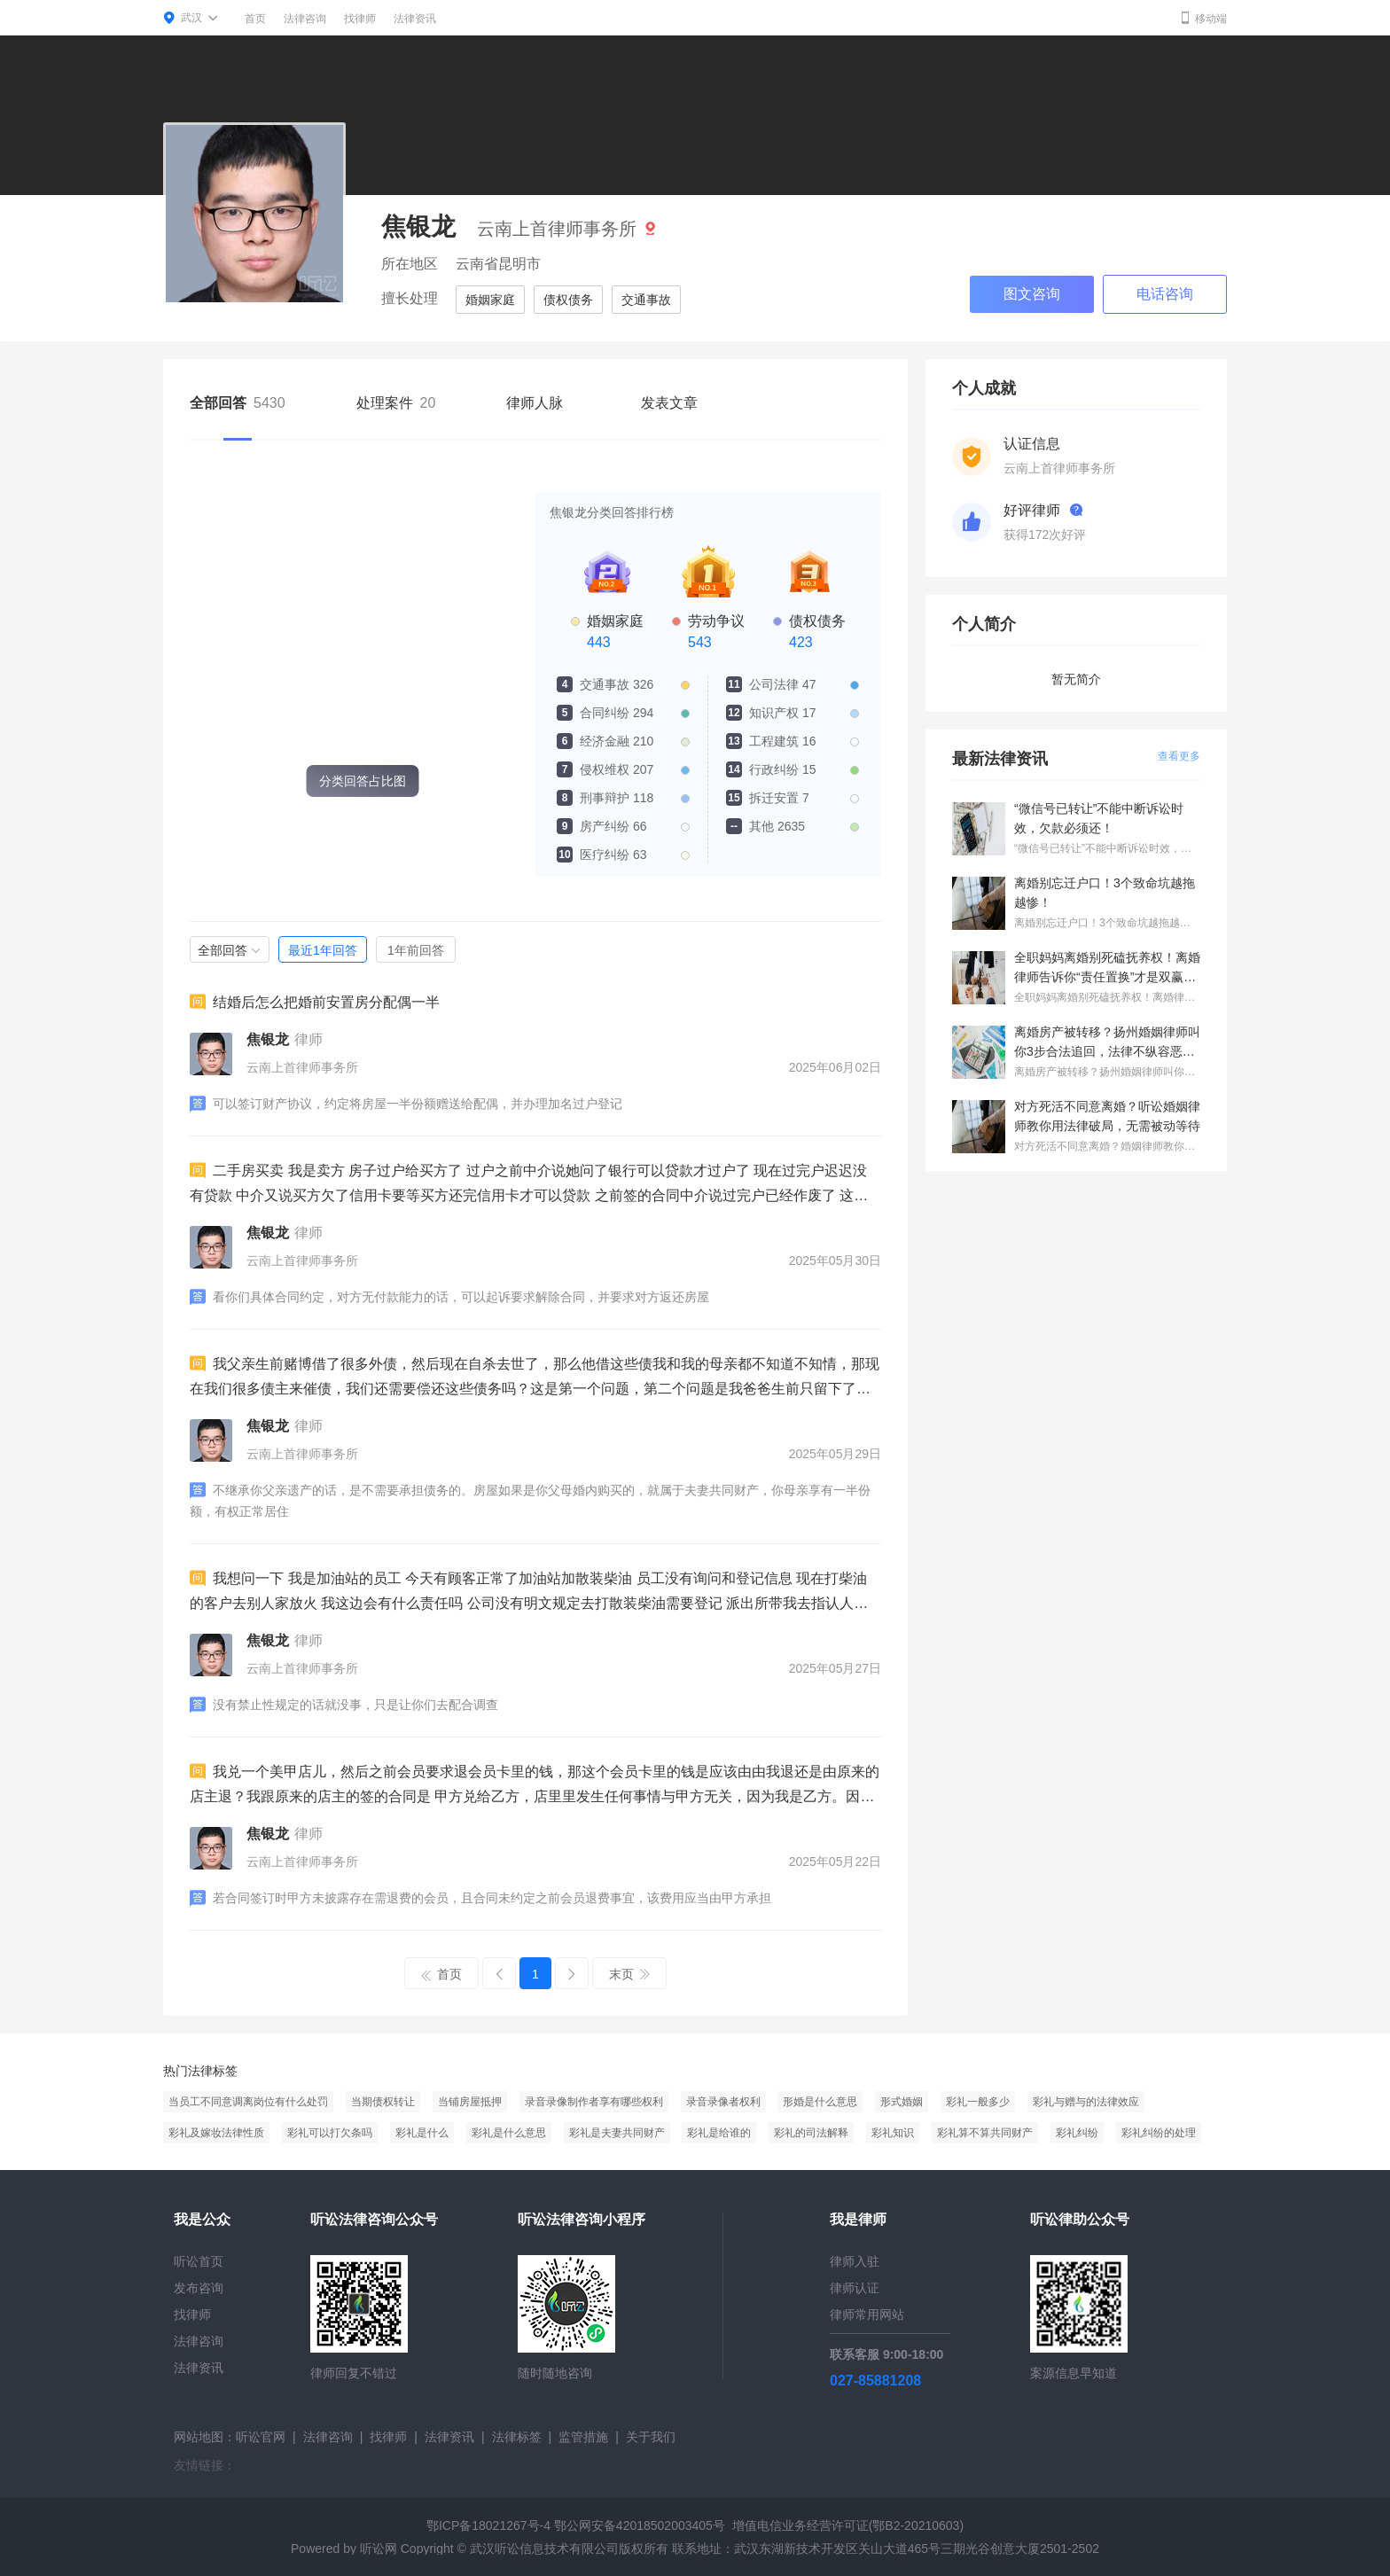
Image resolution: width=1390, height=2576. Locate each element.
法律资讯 (415, 18)
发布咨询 (198, 2288)
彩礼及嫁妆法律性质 (216, 2133)
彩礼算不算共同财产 (985, 2133)
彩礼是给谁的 (719, 2133)
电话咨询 (1164, 293)
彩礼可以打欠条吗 (329, 2133)
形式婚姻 (901, 2102)
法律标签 (517, 2437)
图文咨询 (1031, 293)
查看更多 (1179, 756)
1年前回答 (415, 950)
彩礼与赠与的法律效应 (1086, 2102)
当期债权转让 (383, 2102)
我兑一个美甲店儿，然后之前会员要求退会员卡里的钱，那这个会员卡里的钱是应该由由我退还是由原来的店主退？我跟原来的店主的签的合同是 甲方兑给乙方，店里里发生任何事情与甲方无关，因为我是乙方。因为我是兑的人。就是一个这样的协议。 (534, 1786)
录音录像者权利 (723, 2102)
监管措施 (583, 2437)
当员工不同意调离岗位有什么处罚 (248, 2102)
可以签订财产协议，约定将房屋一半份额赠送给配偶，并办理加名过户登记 (406, 1104)
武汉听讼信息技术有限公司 (544, 2548)
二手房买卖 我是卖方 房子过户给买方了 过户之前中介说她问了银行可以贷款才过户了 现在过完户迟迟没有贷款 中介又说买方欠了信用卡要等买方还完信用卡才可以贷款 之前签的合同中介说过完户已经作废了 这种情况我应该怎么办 (529, 1185)
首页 (255, 18)
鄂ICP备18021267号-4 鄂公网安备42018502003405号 (575, 2525)
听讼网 (378, 2548)
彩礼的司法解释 (811, 2133)
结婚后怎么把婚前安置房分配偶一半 (315, 1002)
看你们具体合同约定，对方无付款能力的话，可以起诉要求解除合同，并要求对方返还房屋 (449, 1297)
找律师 (360, 18)
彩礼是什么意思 (509, 2133)
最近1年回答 (322, 950)
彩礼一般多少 (978, 2102)
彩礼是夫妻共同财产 (617, 2133)
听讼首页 (198, 2261)
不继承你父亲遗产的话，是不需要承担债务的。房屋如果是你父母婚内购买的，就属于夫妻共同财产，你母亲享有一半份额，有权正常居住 (530, 1500)
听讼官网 (260, 2437)
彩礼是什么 (422, 2133)
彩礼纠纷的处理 (1158, 2133)
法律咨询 (305, 18)
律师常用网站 (867, 2314)
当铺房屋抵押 (470, 2102)
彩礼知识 (892, 2133)
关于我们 (650, 2437)
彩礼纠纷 (1077, 2133)
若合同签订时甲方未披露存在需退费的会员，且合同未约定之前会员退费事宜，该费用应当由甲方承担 (480, 1898)
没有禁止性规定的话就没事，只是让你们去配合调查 (344, 1705)
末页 (629, 1974)
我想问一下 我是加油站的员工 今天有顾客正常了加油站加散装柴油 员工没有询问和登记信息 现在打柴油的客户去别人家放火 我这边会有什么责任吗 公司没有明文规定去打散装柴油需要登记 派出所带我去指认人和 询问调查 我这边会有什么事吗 (529, 1593)
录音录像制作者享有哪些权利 (594, 2102)
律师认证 (854, 2288)
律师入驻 (854, 2261)
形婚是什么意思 (820, 2102)
